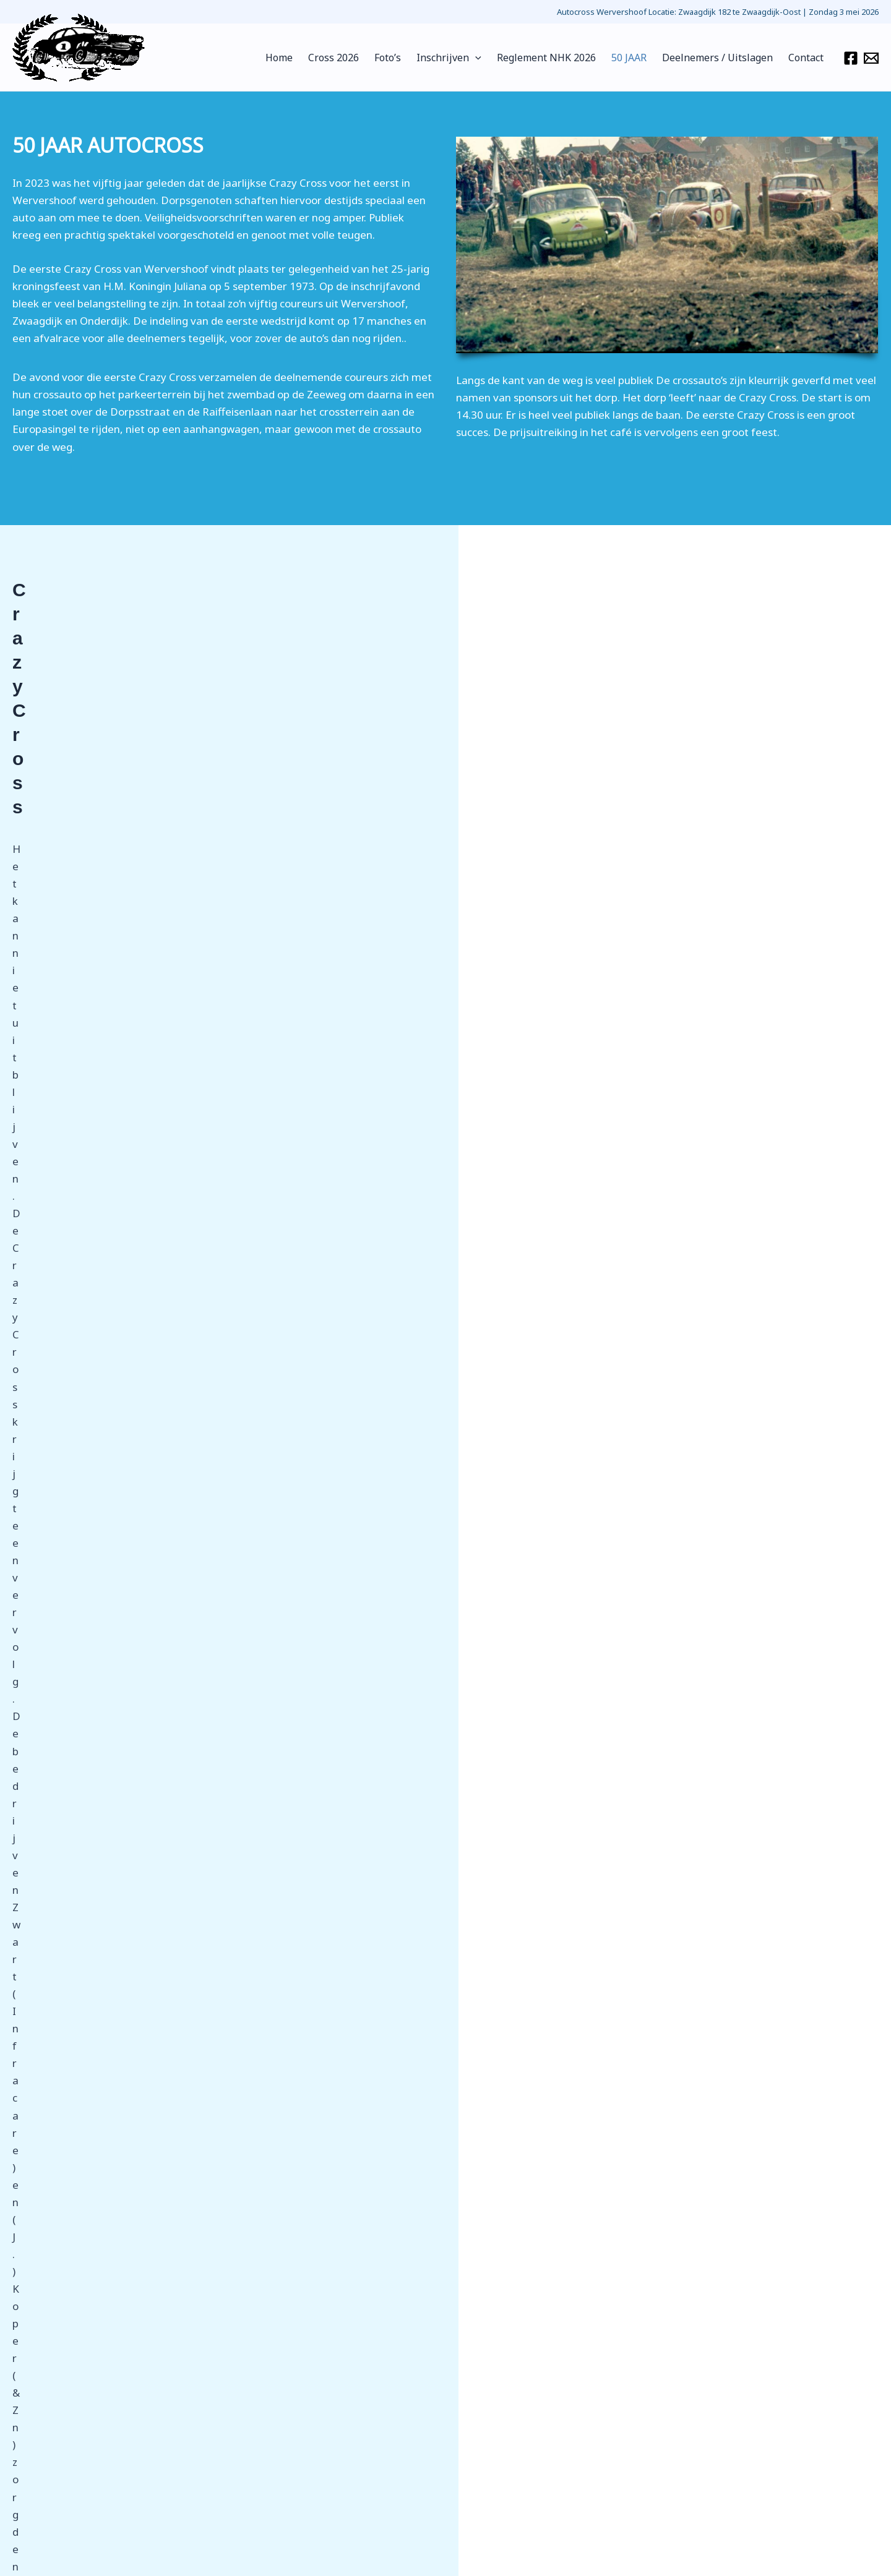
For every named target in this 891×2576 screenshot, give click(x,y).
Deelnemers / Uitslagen (721, 57)
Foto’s (404, 57)
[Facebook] (850, 58)
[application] (489, 57)
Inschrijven (462, 57)
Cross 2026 (353, 57)
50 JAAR (636, 57)
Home (302, 57)
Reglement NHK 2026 (556, 57)
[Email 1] (871, 58)
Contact (807, 57)
